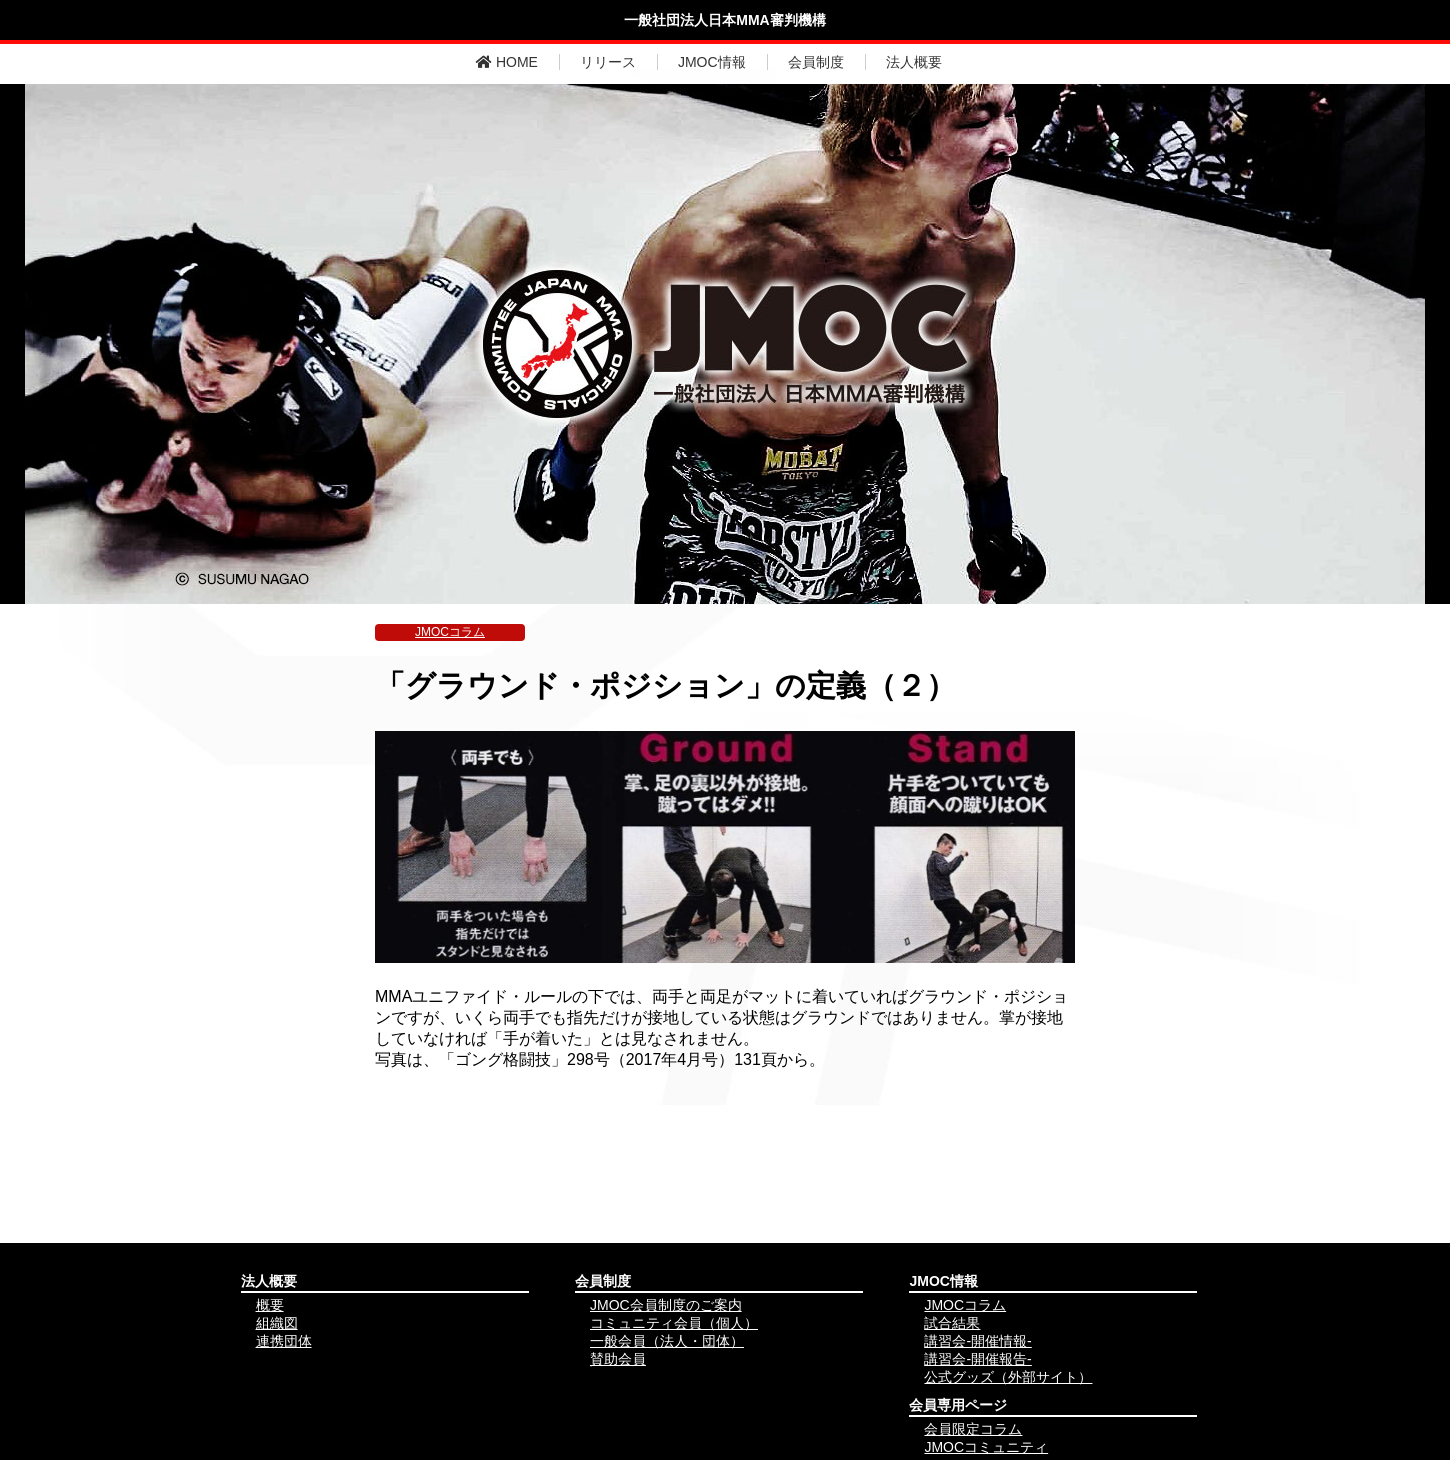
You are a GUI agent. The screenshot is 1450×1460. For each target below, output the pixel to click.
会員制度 (816, 62)
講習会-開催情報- (977, 1341)
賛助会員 (618, 1359)
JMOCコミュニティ (986, 1447)
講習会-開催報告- (977, 1359)
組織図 (277, 1323)
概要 (270, 1305)
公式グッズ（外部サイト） (1008, 1377)
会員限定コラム (973, 1429)
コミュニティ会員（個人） (674, 1323)
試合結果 (952, 1323)
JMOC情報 (712, 62)
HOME (507, 62)
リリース (608, 62)
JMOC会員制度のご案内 (666, 1305)
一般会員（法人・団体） (667, 1341)
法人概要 (914, 62)
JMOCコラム (450, 632)
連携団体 (284, 1341)
